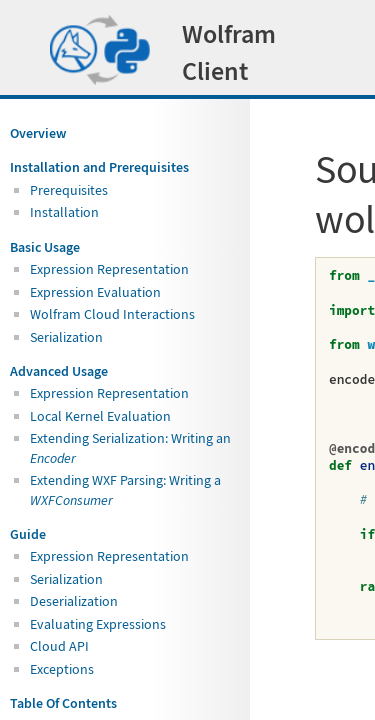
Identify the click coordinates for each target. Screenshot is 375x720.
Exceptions (62, 669)
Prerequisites (69, 190)
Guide (28, 534)
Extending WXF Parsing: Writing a (125, 489)
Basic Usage (45, 247)
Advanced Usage (59, 371)
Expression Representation (109, 269)
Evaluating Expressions (98, 624)
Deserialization (74, 601)
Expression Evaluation (95, 292)
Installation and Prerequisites (99, 167)
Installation (64, 212)
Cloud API (59, 646)
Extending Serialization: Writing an (130, 447)
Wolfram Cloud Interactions (112, 314)
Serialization (66, 337)
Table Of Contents (63, 703)
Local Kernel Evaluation (100, 416)
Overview (38, 133)
